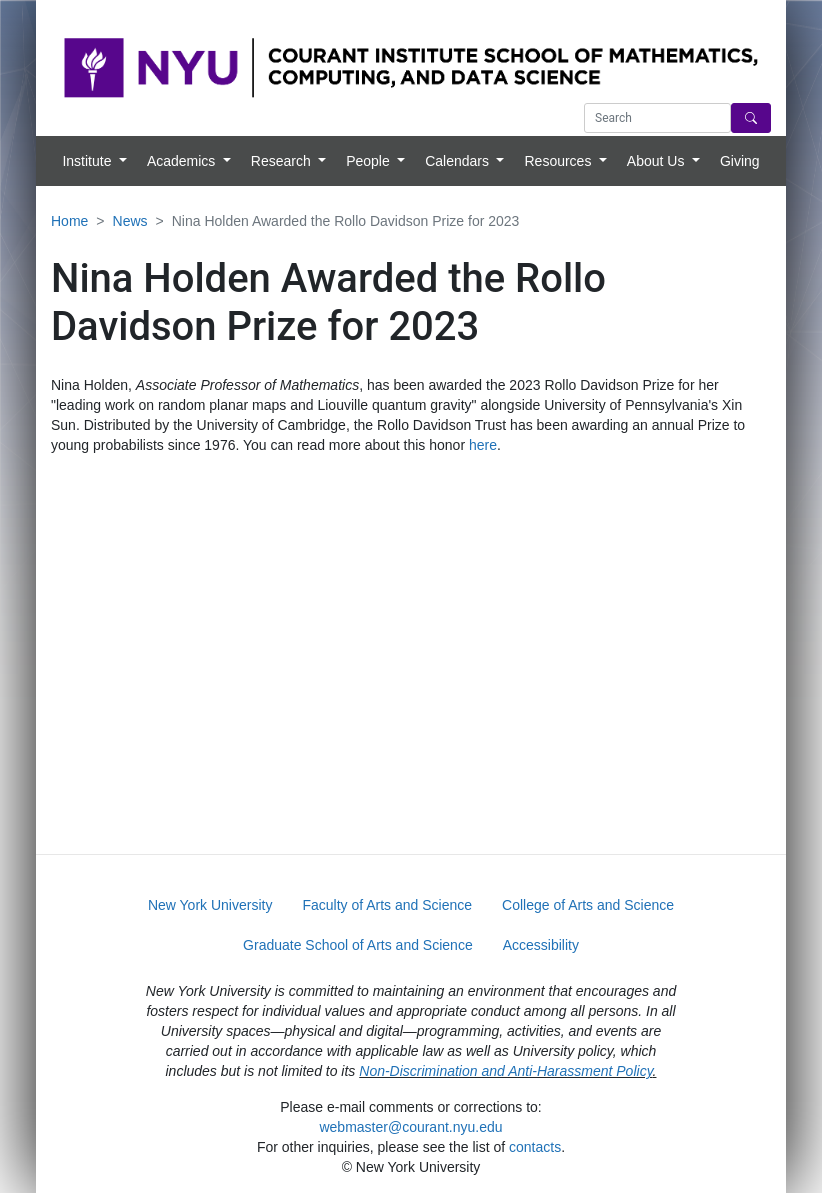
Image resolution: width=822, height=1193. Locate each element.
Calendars (459, 161)
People (369, 161)
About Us (657, 161)
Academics (183, 161)
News (130, 221)
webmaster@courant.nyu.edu (410, 1127)
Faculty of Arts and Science (387, 905)
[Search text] (657, 118)
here (483, 445)
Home (69, 221)
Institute (88, 161)
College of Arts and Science (588, 905)
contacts (535, 1147)
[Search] (751, 118)
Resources (559, 161)
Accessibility (541, 945)
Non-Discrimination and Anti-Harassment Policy (505, 1071)
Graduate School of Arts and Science (358, 945)
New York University (210, 905)
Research (283, 161)
